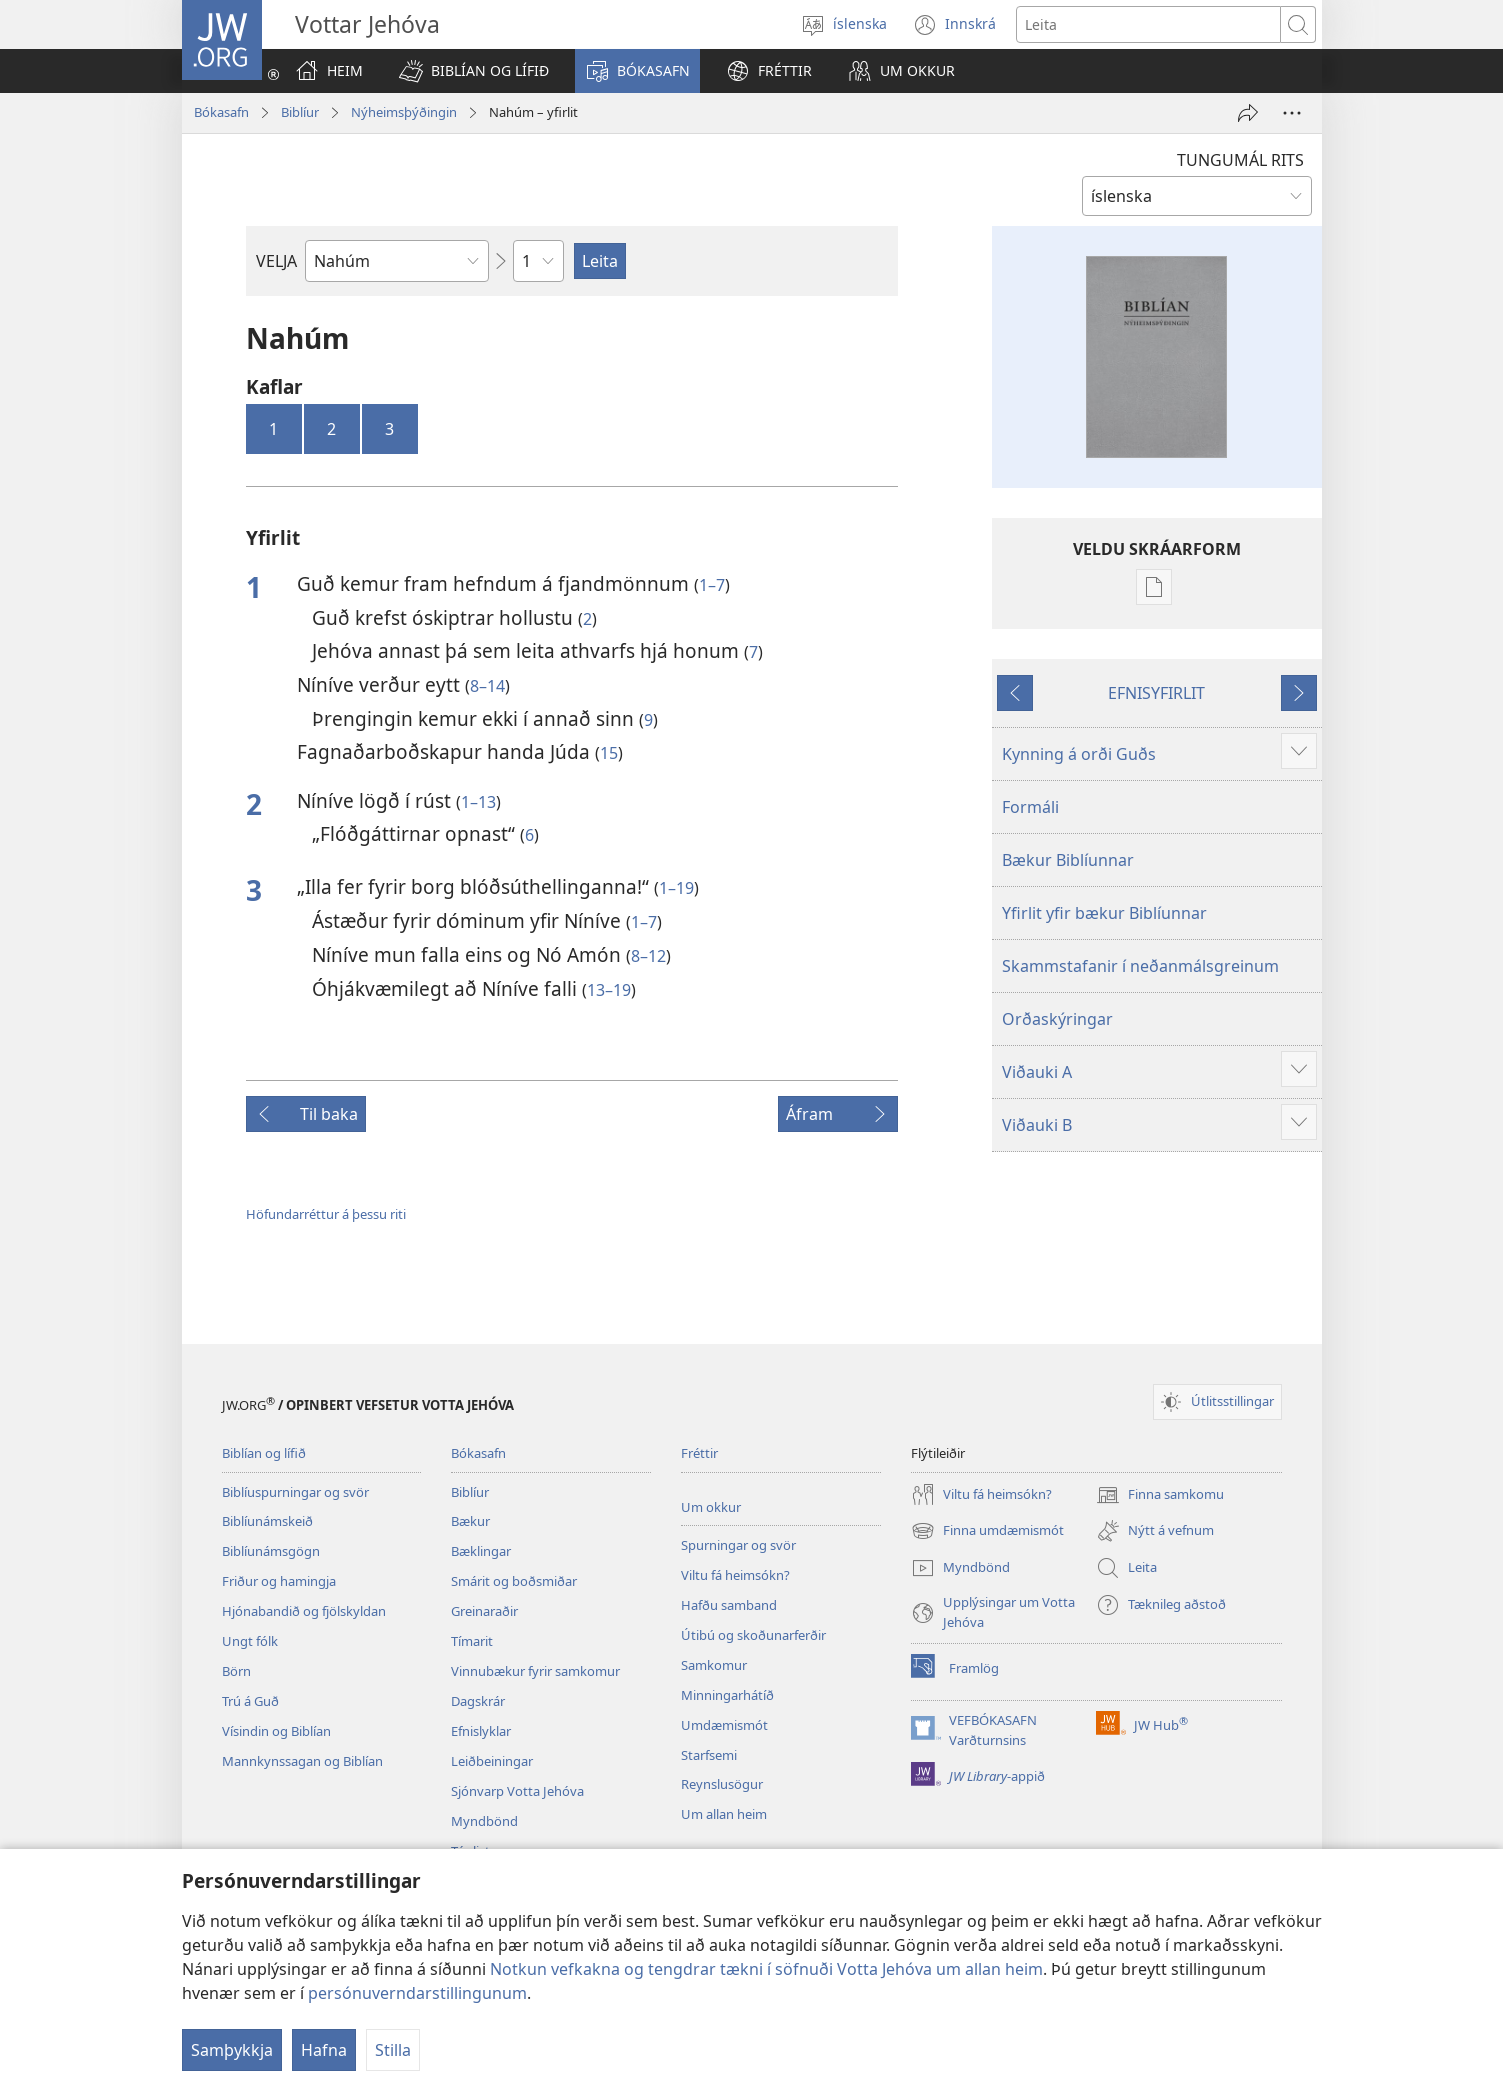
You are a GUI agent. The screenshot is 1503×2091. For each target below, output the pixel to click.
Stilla (393, 2050)
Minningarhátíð (727, 1695)
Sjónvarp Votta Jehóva (517, 1791)
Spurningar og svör (738, 1545)
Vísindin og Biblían (276, 1731)
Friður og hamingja (279, 1581)
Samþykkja (232, 2050)
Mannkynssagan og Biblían (302, 1761)
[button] (474, 71)
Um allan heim (724, 1814)
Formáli (1030, 807)
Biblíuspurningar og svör (295, 1492)
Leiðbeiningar (492, 1761)
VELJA (276, 261)
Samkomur (714, 1665)
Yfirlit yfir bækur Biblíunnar (1104, 913)
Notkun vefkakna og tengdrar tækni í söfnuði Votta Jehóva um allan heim (766, 1969)
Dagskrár (478, 1701)
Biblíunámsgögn (271, 1551)
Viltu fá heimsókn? (735, 1575)
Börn (236, 1671)
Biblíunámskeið (267, 1521)
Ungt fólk (250, 1641)
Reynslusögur (722, 1784)
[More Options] (1292, 113)
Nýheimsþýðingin (404, 112)
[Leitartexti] (1148, 24)
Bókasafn (221, 112)
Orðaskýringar (1057, 1019)
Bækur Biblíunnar (1068, 860)
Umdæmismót (724, 1725)
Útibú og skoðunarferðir (753, 1635)
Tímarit (472, 1641)
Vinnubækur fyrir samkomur (535, 1671)
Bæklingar (481, 1551)
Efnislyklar (481, 1731)
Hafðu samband (729, 1605)
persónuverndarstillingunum (417, 1993)
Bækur (470, 1521)
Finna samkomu (1160, 1495)
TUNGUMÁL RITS (1240, 160)
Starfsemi (709, 1755)
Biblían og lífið (264, 1453)
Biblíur (300, 112)
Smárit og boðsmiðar (514, 1581)
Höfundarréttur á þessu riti (326, 1214)
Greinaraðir (484, 1611)
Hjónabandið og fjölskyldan (304, 1611)
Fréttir (699, 1453)
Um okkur (711, 1507)
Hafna (324, 2050)
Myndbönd (484, 1821)
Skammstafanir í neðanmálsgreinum (1140, 966)
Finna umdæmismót (987, 1531)
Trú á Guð (250, 1701)
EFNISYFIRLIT (1156, 693)
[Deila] (1248, 113)
